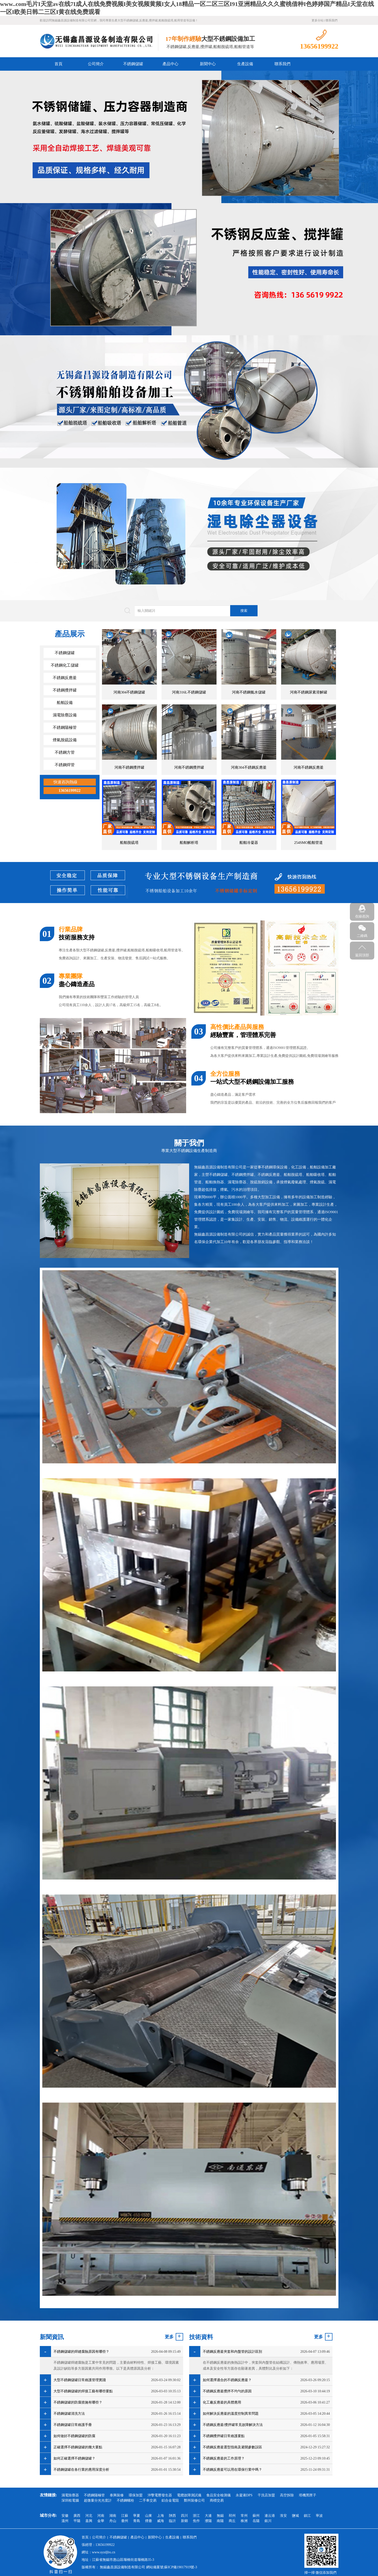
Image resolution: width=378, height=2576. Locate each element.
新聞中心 (208, 64)
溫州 (64, 2521)
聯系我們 (331, 20)
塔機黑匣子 (307, 2495)
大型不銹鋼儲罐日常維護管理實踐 (80, 2380)
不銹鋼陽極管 (94, 2495)
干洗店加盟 (266, 2495)
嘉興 (88, 2521)
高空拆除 (287, 2495)
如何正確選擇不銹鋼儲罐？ (74, 2458)
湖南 (112, 2516)
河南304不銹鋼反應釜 (249, 767)
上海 (160, 2516)
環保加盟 (136, 2495)
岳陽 (256, 2521)
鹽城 (295, 2516)
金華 (100, 2521)
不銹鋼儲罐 (133, 64)
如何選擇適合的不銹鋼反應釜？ (227, 2380)
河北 (88, 2516)
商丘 (232, 2521)
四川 (184, 2516)
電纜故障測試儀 (189, 2495)
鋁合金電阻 (170, 2500)
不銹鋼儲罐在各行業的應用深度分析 (81, 2469)
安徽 (64, 2516)
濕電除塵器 (70, 2495)
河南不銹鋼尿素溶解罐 (308, 692)
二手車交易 (148, 2500)
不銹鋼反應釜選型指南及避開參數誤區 (232, 2447)
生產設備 (245, 64)
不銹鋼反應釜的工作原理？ (224, 2458)
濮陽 (208, 2521)
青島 (136, 2521)
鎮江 (307, 2516)
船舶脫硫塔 (129, 843)
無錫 (220, 2516)
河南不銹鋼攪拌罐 (129, 767)
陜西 (172, 2516)
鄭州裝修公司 (194, 2500)
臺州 (124, 2521)
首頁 (58, 64)
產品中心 (170, 64)
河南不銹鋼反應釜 (309, 767)
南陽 (220, 2521)
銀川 (268, 2521)
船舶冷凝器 (248, 843)
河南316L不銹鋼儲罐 (189, 692)
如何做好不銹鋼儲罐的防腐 (74, 2436)
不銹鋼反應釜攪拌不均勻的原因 (227, 2391)
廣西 (76, 2516)
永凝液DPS (244, 2495)
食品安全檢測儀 (218, 2495)
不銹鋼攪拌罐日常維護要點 (224, 2436)
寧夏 (136, 2516)
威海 (160, 2521)
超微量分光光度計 (98, 2500)
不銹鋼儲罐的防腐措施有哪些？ (78, 2402)
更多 (169, 2336)
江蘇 (124, 2516)
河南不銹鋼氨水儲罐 (249, 692)
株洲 (244, 2521)
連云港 (270, 2516)
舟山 (112, 2521)
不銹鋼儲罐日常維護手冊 (73, 2425)
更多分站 (318, 20)
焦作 (196, 2521)
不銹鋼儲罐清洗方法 (69, 2413)
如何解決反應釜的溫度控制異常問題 (231, 2413)
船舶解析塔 (189, 843)
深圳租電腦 (70, 2500)
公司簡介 (96, 64)
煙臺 (148, 2521)
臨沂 (172, 2521)
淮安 (283, 2516)
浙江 (196, 2516)
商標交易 (217, 2500)
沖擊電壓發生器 (160, 2495)
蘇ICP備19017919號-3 (180, 2567)
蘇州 (256, 2516)
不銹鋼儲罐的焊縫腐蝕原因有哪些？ (81, 2351)
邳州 (232, 2516)
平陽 (76, 2521)
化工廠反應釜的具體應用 (222, 2402)
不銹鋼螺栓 (125, 2500)
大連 (208, 2516)
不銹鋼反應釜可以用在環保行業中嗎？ (232, 2469)
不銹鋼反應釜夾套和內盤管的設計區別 (232, 2351)
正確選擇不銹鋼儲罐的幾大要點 (78, 2447)
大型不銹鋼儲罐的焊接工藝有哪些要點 (83, 2391)
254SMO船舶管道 (308, 843)
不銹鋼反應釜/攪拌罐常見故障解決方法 (233, 2425)
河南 (100, 2516)
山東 (148, 2516)
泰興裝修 (117, 2495)
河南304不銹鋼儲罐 (129, 692)
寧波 (319, 2516)
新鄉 (184, 2521)
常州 (244, 2516)
